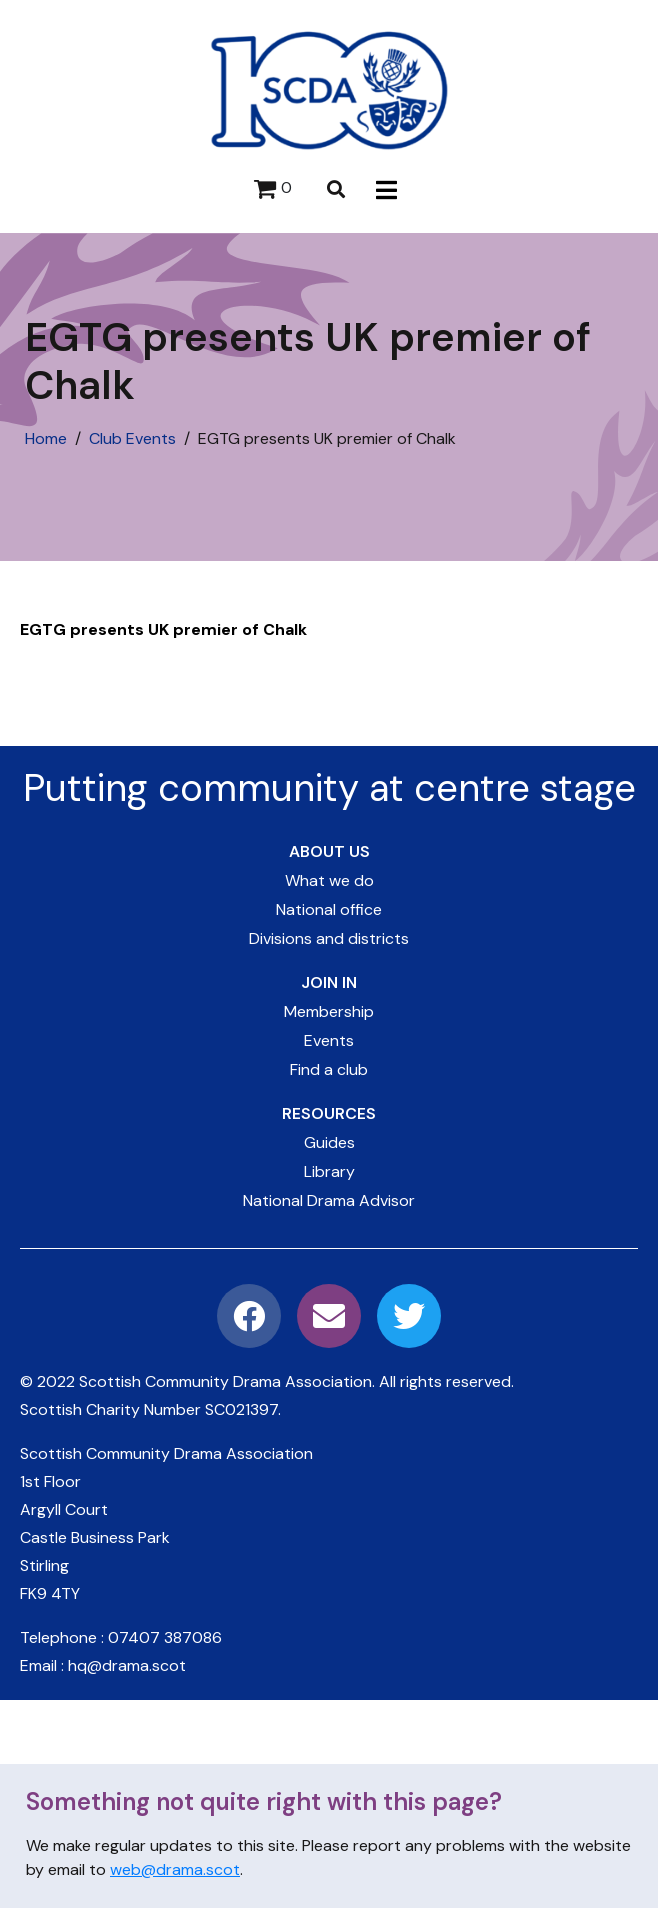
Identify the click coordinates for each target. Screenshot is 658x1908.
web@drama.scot (175, 1869)
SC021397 (241, 1409)
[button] (386, 189)
